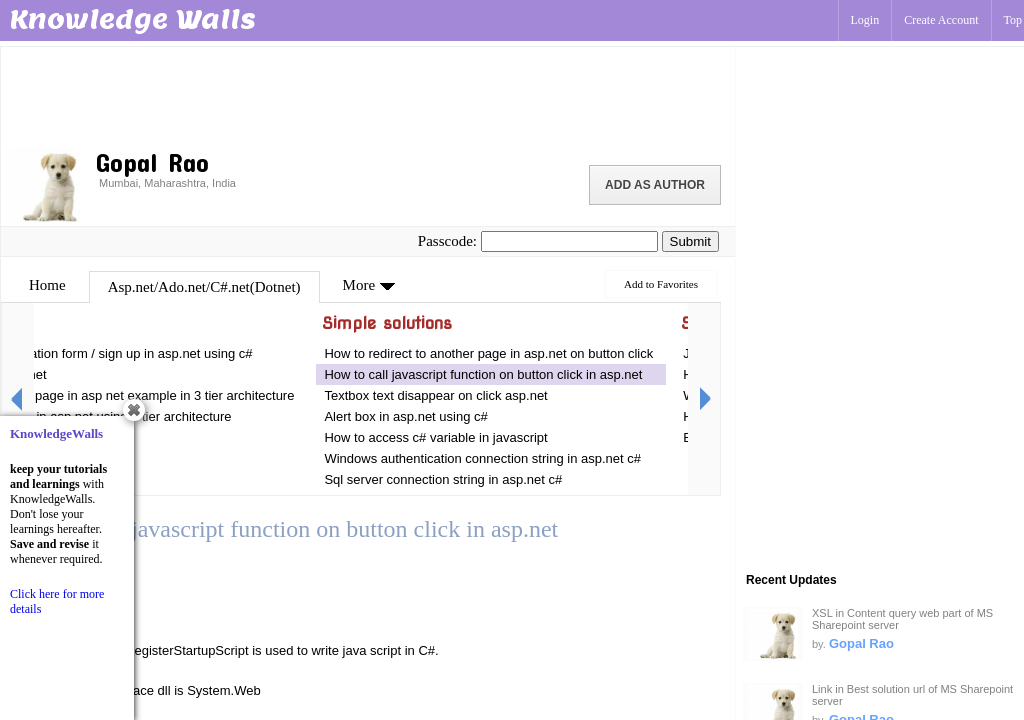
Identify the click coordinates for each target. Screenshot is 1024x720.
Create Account (941, 20)
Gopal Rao (861, 643)
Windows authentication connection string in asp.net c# (482, 458)
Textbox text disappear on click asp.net (437, 395)
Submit (690, 241)
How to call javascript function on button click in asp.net (483, 374)
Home (47, 285)
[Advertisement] (368, 95)
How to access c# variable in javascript (435, 437)
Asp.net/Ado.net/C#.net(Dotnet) (204, 287)
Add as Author (655, 185)
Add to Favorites (661, 284)
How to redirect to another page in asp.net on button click (488, 353)
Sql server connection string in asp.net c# (443, 479)
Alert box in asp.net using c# (407, 416)
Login (865, 20)
